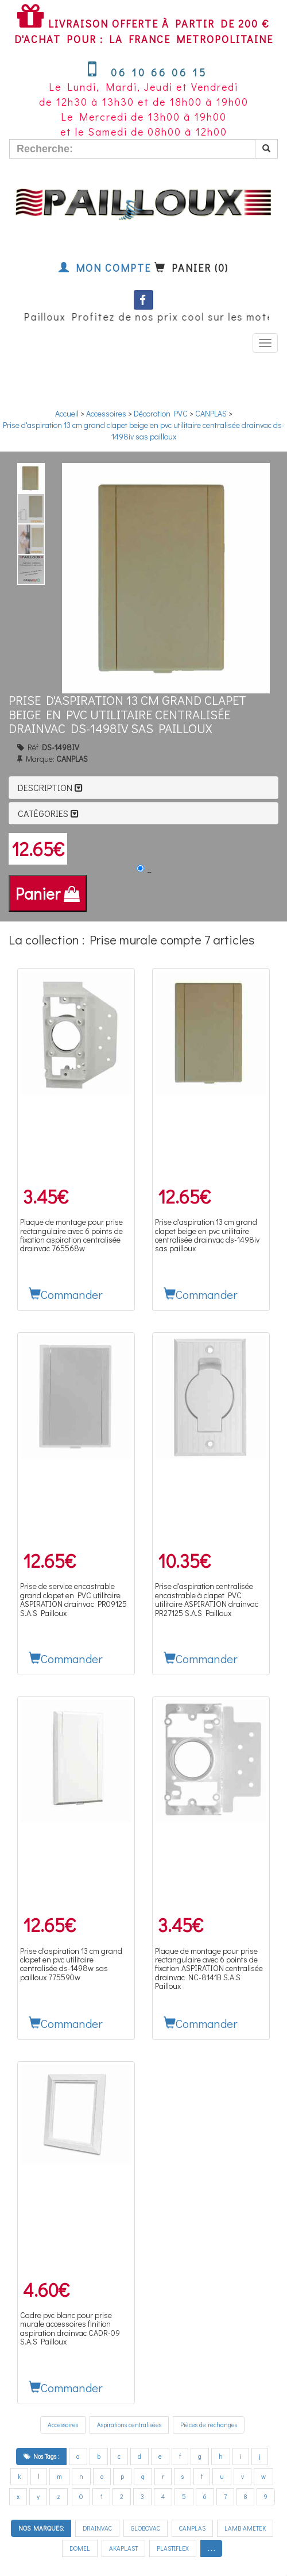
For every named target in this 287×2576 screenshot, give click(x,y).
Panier (47, 893)
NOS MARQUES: (41, 2528)
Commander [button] (66, 1294)
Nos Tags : (41, 2456)
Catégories (48, 813)
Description (50, 787)
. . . (211, 2548)
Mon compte (105, 268)
